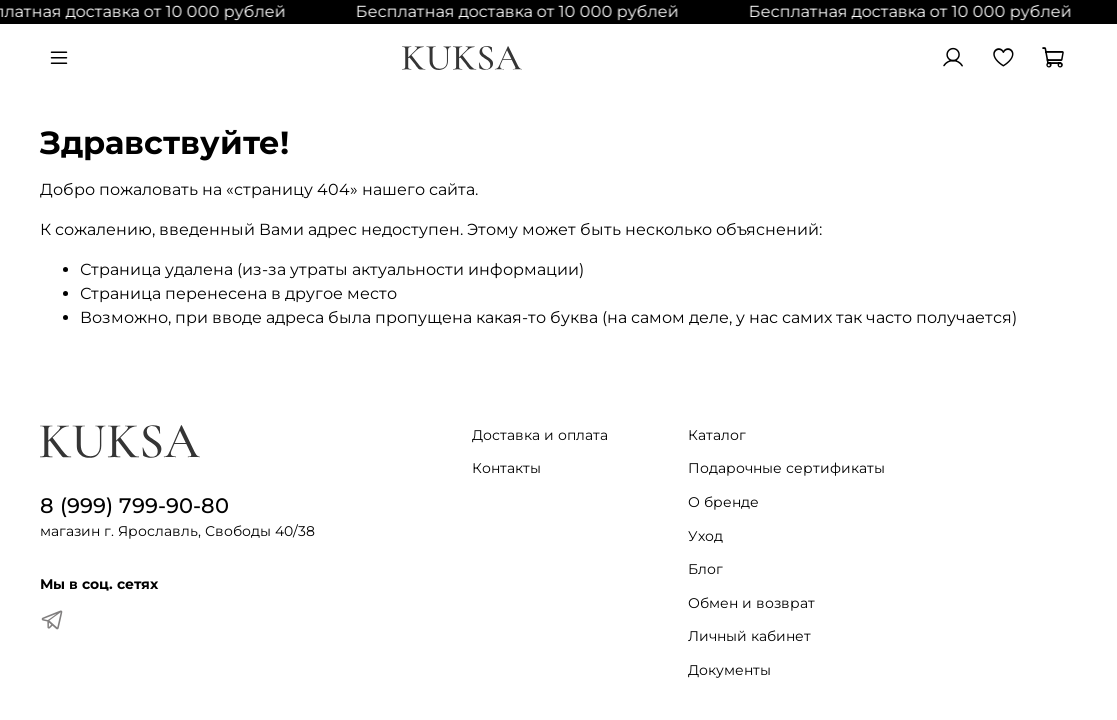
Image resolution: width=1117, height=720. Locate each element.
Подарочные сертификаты (786, 468)
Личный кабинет (749, 636)
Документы (729, 670)
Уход (705, 536)
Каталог (717, 435)
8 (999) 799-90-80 (134, 505)
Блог (705, 569)
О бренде (723, 502)
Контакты (506, 468)
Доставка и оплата (540, 435)
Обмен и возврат (751, 603)
